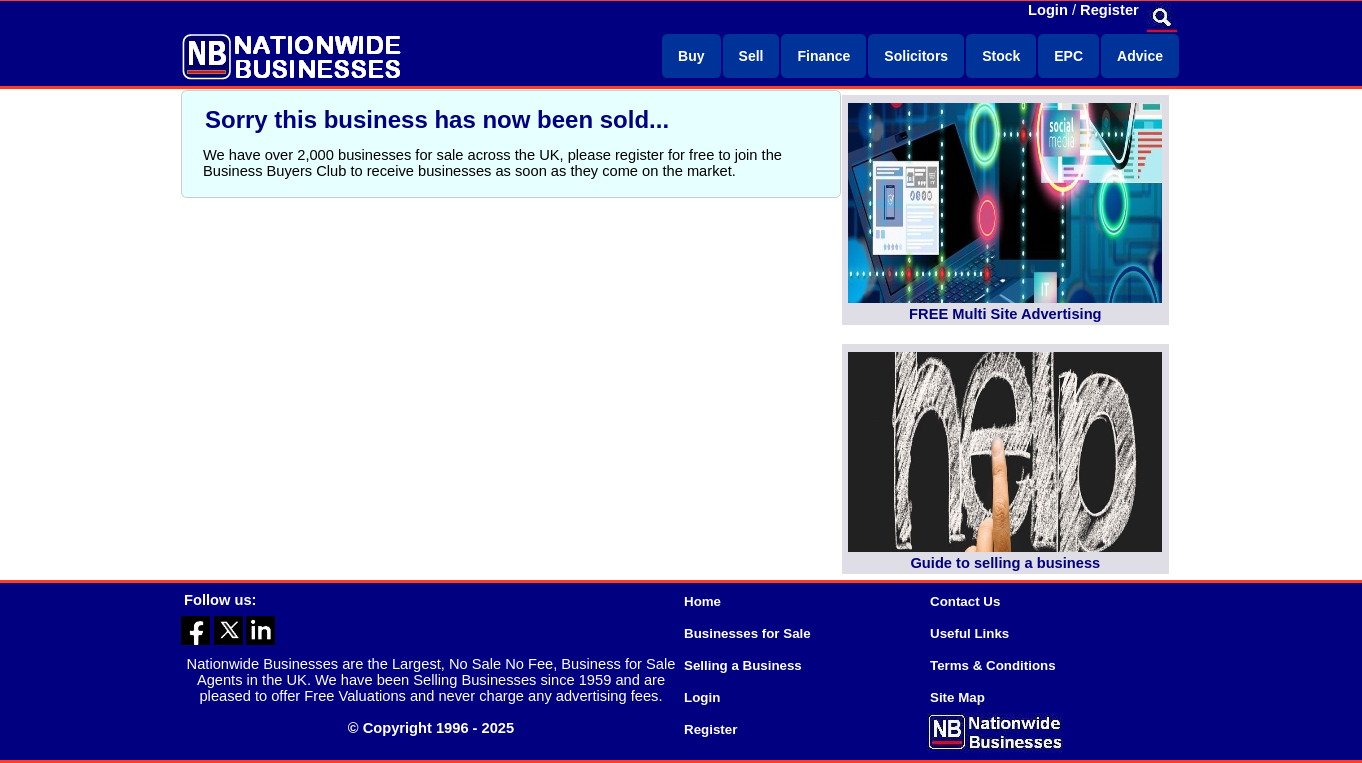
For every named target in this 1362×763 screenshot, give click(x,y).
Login (1048, 10)
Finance (823, 56)
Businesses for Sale (747, 633)
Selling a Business (743, 665)
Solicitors (916, 56)
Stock (1001, 56)
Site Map (957, 697)
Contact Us (965, 601)
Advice (1140, 56)
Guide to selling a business (1005, 563)
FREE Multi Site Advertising (1005, 314)
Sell (751, 56)
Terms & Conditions (993, 665)
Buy (691, 56)
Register (1109, 10)
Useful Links (969, 633)
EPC (1068, 56)
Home (702, 601)
